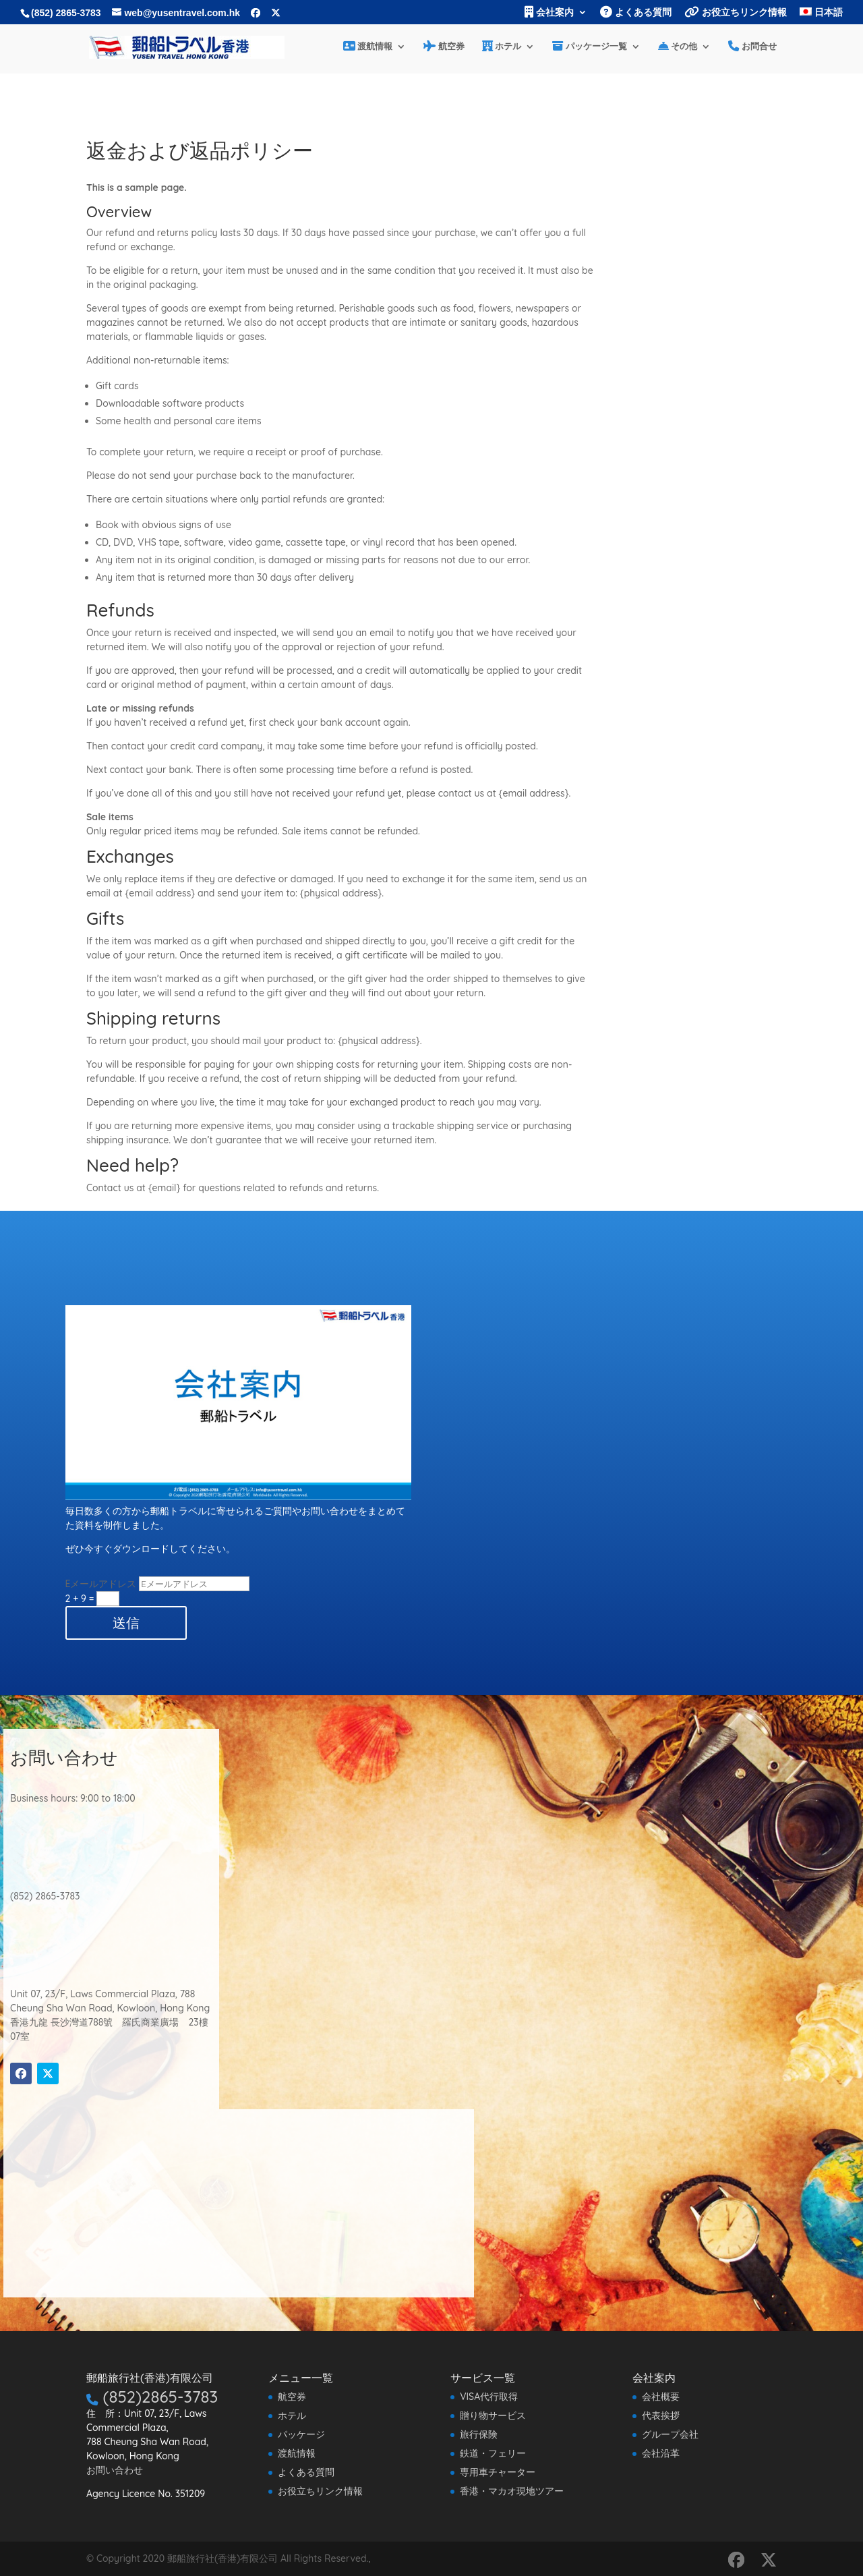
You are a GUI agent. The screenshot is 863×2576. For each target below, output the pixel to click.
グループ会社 (670, 2434)
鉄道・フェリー (493, 2453)
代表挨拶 (661, 2415)
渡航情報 (368, 47)
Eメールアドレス (101, 1584)
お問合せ (752, 47)
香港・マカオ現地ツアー (512, 2491)
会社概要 (661, 2397)
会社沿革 (661, 2453)
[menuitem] (821, 15)
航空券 (444, 47)
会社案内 (549, 12)
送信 (126, 1622)
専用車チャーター (497, 2472)
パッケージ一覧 (589, 47)
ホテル (502, 47)
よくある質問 (636, 12)
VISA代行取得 (489, 2397)
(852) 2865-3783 (66, 12)
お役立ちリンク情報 (735, 12)
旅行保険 (479, 2434)
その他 (678, 47)
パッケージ (301, 2434)
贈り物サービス (493, 2415)
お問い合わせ (114, 2470)
